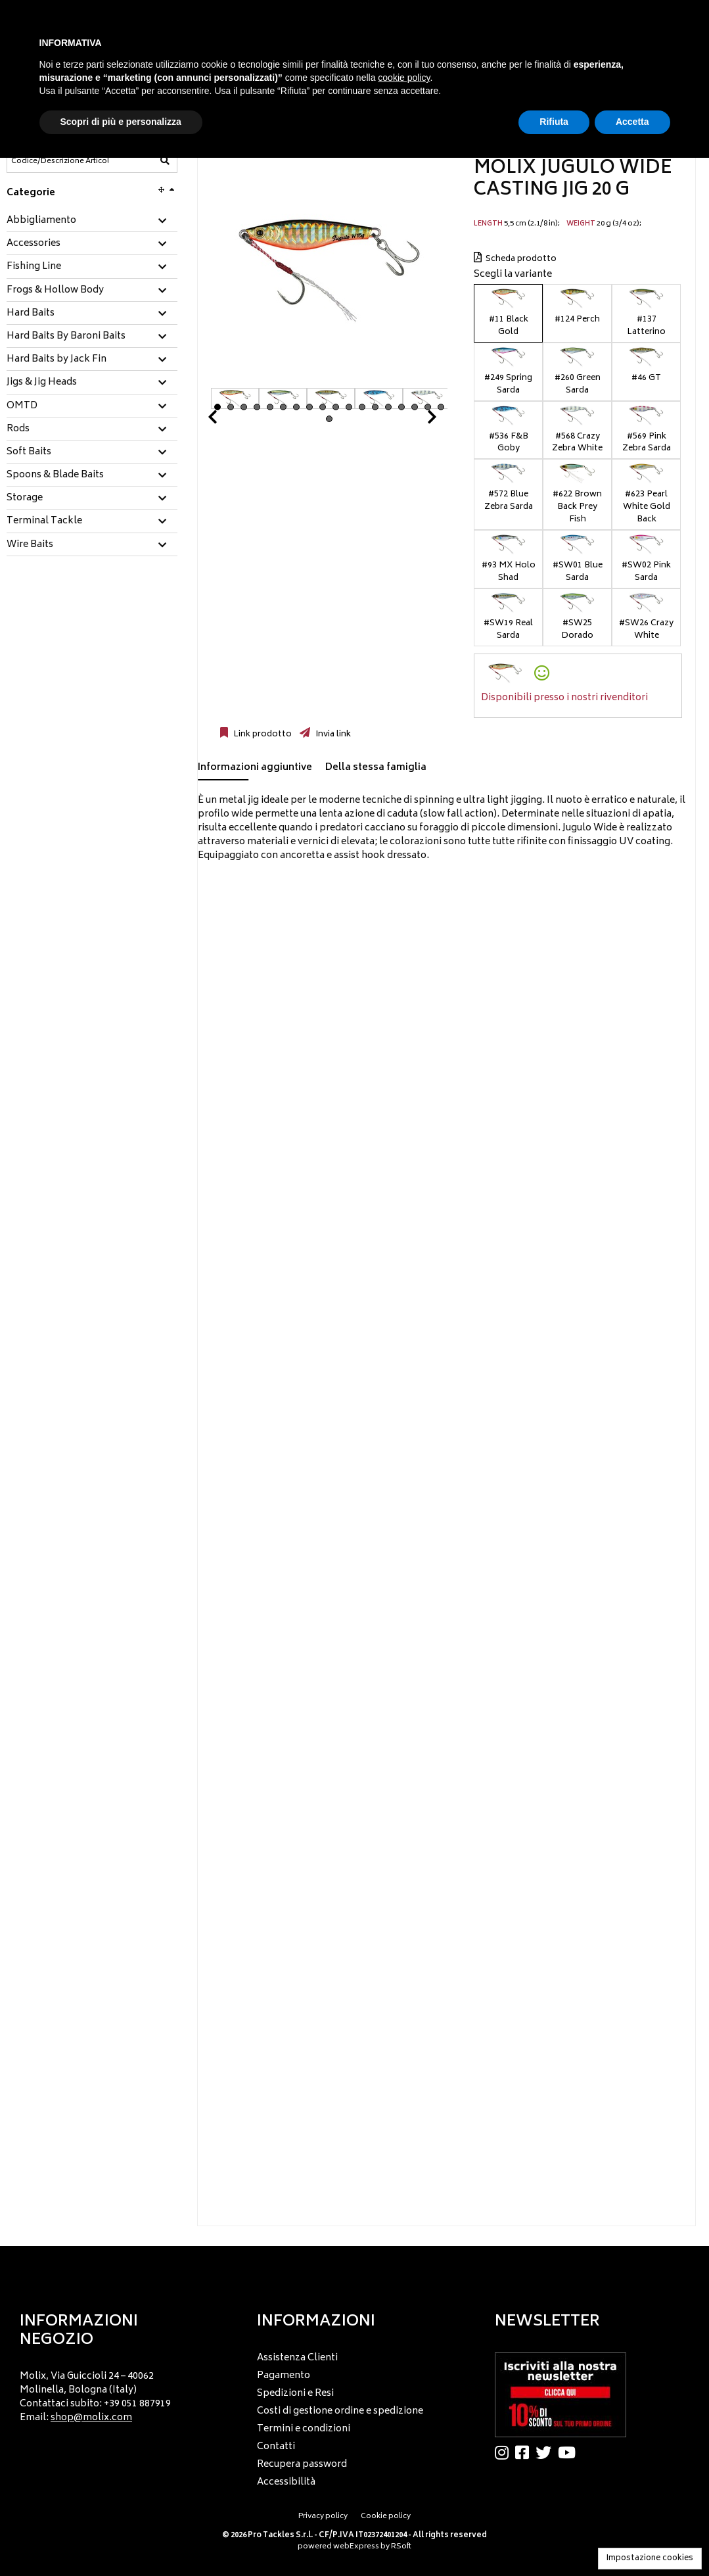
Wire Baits (30, 545)
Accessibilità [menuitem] (286, 2482)
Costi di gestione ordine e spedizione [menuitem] (340, 2411)
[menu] (117, 2393)
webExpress (356, 2546)
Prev (228, 420)
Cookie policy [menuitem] (386, 2516)
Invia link (332, 734)
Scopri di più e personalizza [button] (120, 121)
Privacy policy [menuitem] (323, 2516)
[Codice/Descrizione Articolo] (60, 161)
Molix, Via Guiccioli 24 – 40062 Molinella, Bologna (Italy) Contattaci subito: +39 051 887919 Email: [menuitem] (95, 2397)
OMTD (22, 406)
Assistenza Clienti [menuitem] (297, 2358)
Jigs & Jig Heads (42, 383)
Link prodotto (261, 734)
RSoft (401, 2546)
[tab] (92, 221)
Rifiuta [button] (553, 121)
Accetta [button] (632, 121)
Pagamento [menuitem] (283, 2376)
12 (362, 407)
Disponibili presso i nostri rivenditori (564, 698)
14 (388, 407)
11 (349, 407)
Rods (18, 429)
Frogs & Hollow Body (55, 291)
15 (401, 407)
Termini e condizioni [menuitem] (303, 2429)
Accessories (33, 244)
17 (427, 407)
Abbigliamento (41, 221)
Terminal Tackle (44, 521)
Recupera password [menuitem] (302, 2464)
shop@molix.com (91, 2418)
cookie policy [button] (404, 77)
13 (375, 407)
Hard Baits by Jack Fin (56, 360)
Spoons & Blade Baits (55, 475)
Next (416, 420)
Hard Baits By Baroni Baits (66, 337)
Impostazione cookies (649, 2558)
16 (414, 407)
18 (441, 407)
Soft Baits (29, 452)
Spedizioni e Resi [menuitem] (295, 2393)
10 (335, 407)
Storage (25, 498)
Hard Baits (31, 314)
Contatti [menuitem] (276, 2447)
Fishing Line (34, 267)
